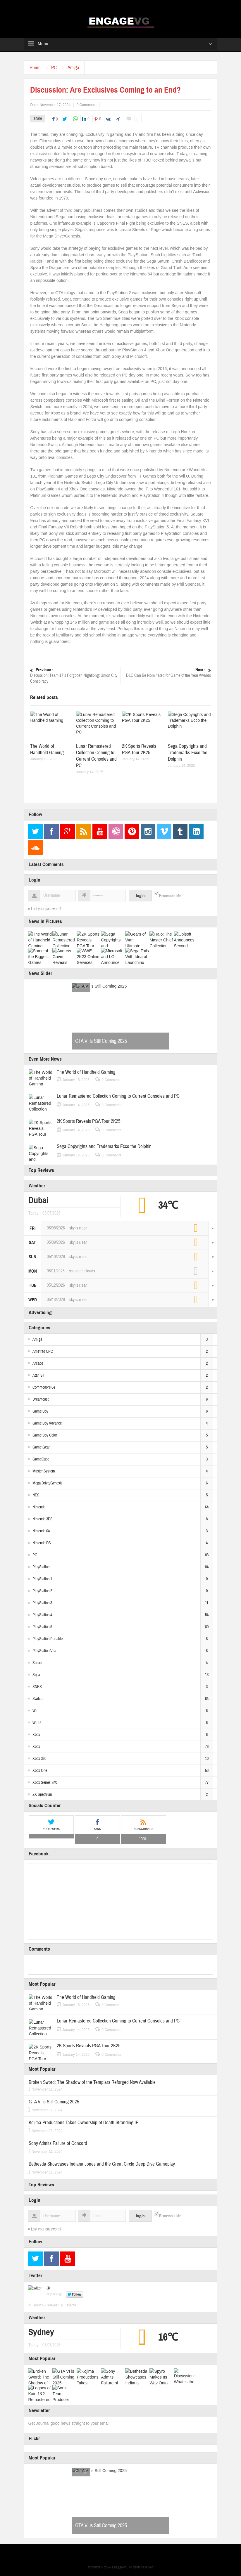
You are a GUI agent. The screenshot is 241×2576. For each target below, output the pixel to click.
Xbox (36, 1734)
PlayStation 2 (42, 1591)
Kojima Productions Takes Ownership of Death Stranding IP (83, 2122)
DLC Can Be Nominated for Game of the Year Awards (166, 672)
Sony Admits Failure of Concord (58, 2143)
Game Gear (41, 1447)
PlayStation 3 (42, 1603)
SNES (37, 1686)
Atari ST (38, 1375)
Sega (36, 1675)
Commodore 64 (43, 1387)
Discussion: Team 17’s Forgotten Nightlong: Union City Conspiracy (75, 675)
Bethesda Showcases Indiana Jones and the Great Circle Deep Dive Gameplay (102, 2164)
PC (56, 68)
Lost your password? (46, 909)
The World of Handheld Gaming (47, 749)
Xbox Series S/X (44, 1782)
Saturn (37, 1663)
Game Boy (40, 1411)
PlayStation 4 (42, 1615)
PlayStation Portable (47, 1639)
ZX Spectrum (42, 1794)
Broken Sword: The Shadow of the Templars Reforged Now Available (92, 2082)
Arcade (37, 1363)
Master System (43, 1471)
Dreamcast (40, 1399)
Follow (76, 2294)
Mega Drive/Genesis (47, 1483)
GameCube (40, 1459)
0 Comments (87, 105)
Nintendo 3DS (42, 1519)
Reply (37, 2305)
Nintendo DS (41, 1543)
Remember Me (170, 895)
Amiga (76, 68)
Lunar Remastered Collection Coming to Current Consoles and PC (96, 756)
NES (35, 1495)
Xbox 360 (39, 1758)
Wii (34, 1710)
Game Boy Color (44, 1435)
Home (35, 68)
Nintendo (38, 1507)
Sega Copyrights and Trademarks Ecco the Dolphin (187, 752)
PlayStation (40, 1567)
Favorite (70, 2305)
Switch (37, 1698)
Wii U (36, 1722)
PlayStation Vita (44, 1651)
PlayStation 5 (42, 1627)
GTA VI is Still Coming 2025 (101, 1041)
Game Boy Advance (47, 1423)
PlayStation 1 (42, 1579)
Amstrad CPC (42, 1351)
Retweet (52, 2305)
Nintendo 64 (41, 1531)
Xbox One (39, 1770)
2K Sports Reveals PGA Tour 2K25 (139, 749)
